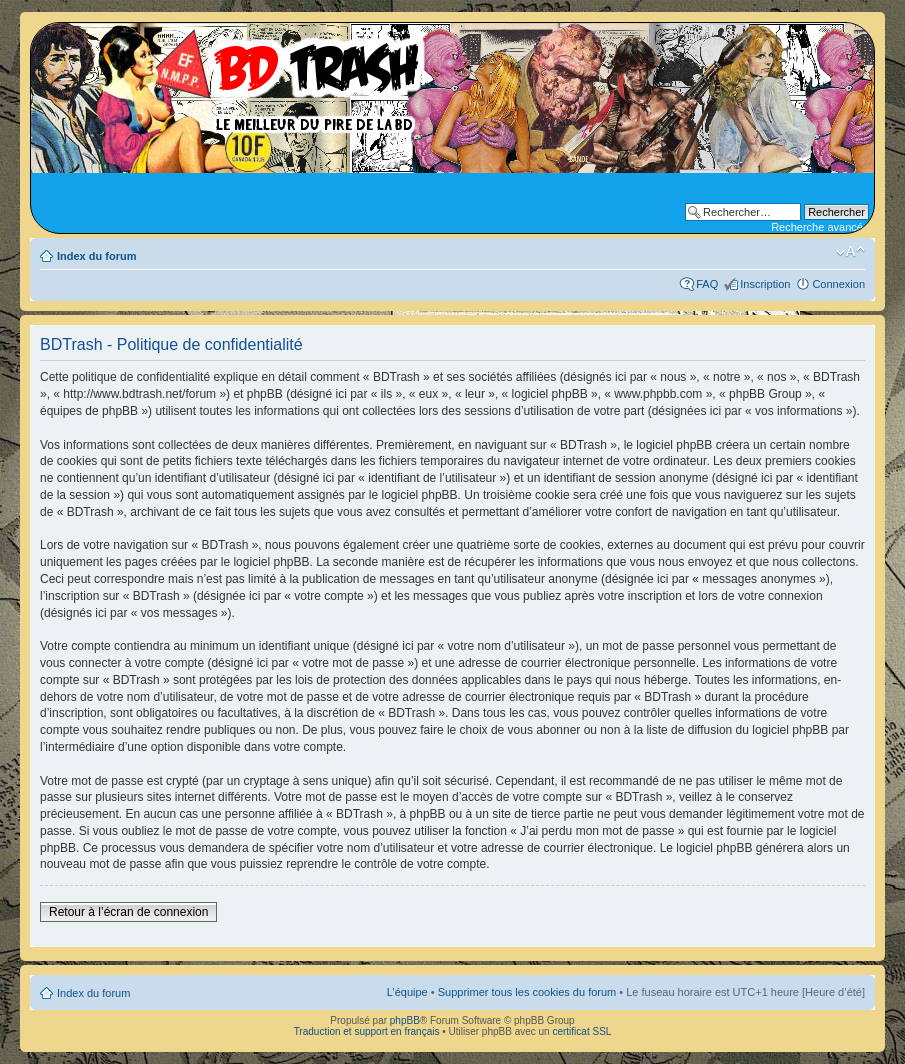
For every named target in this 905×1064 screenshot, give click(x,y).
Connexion (838, 284)
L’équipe (407, 992)
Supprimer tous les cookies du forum (527, 992)
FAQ (707, 284)
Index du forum (96, 256)
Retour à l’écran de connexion (128, 912)
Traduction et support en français (367, 1031)
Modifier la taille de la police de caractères (850, 252)
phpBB (405, 1020)
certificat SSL (581, 1031)
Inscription (765, 284)
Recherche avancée (820, 227)
